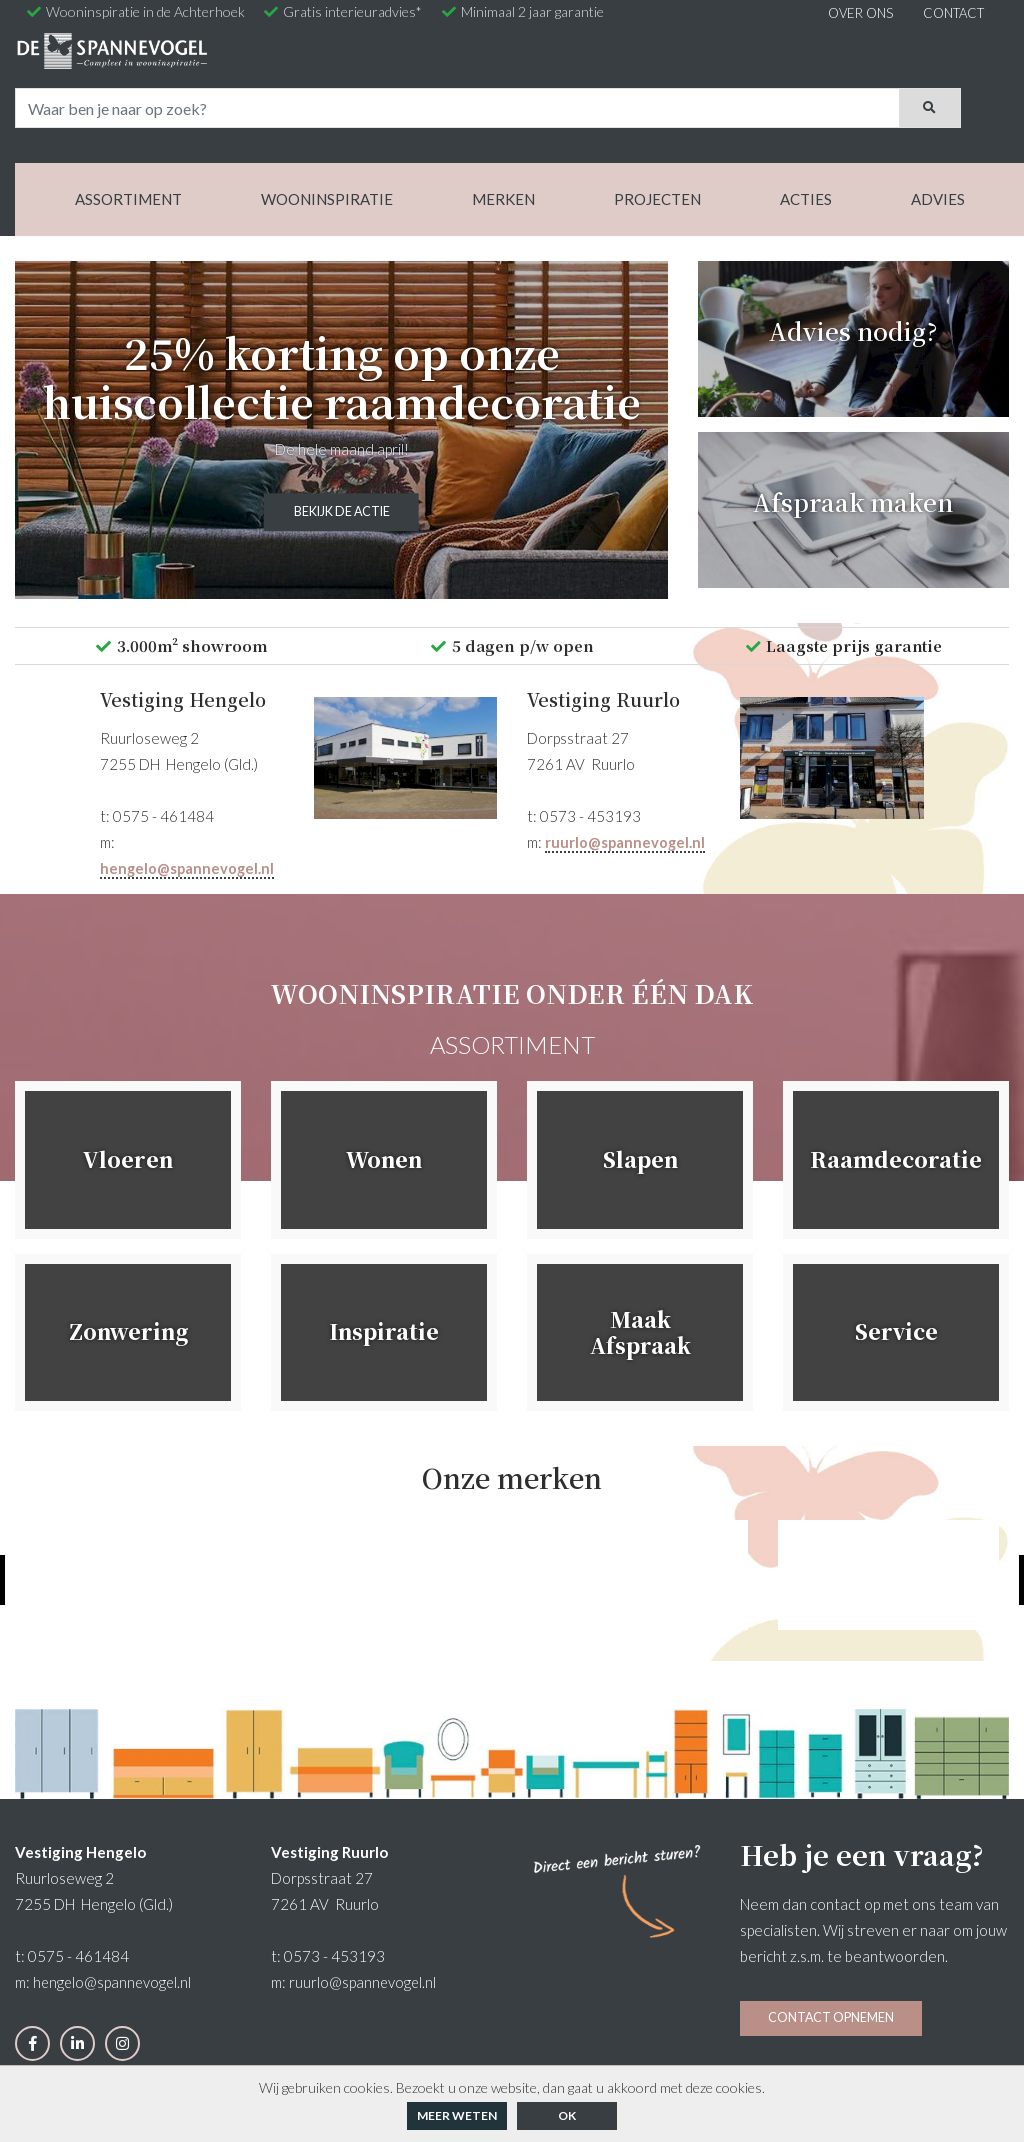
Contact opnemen (831, 1911)
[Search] (586, 62)
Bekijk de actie (341, 408)
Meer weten (457, 2115)
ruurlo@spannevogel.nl (626, 736)
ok (567, 2115)
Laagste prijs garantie (843, 538)
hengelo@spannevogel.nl (188, 762)
